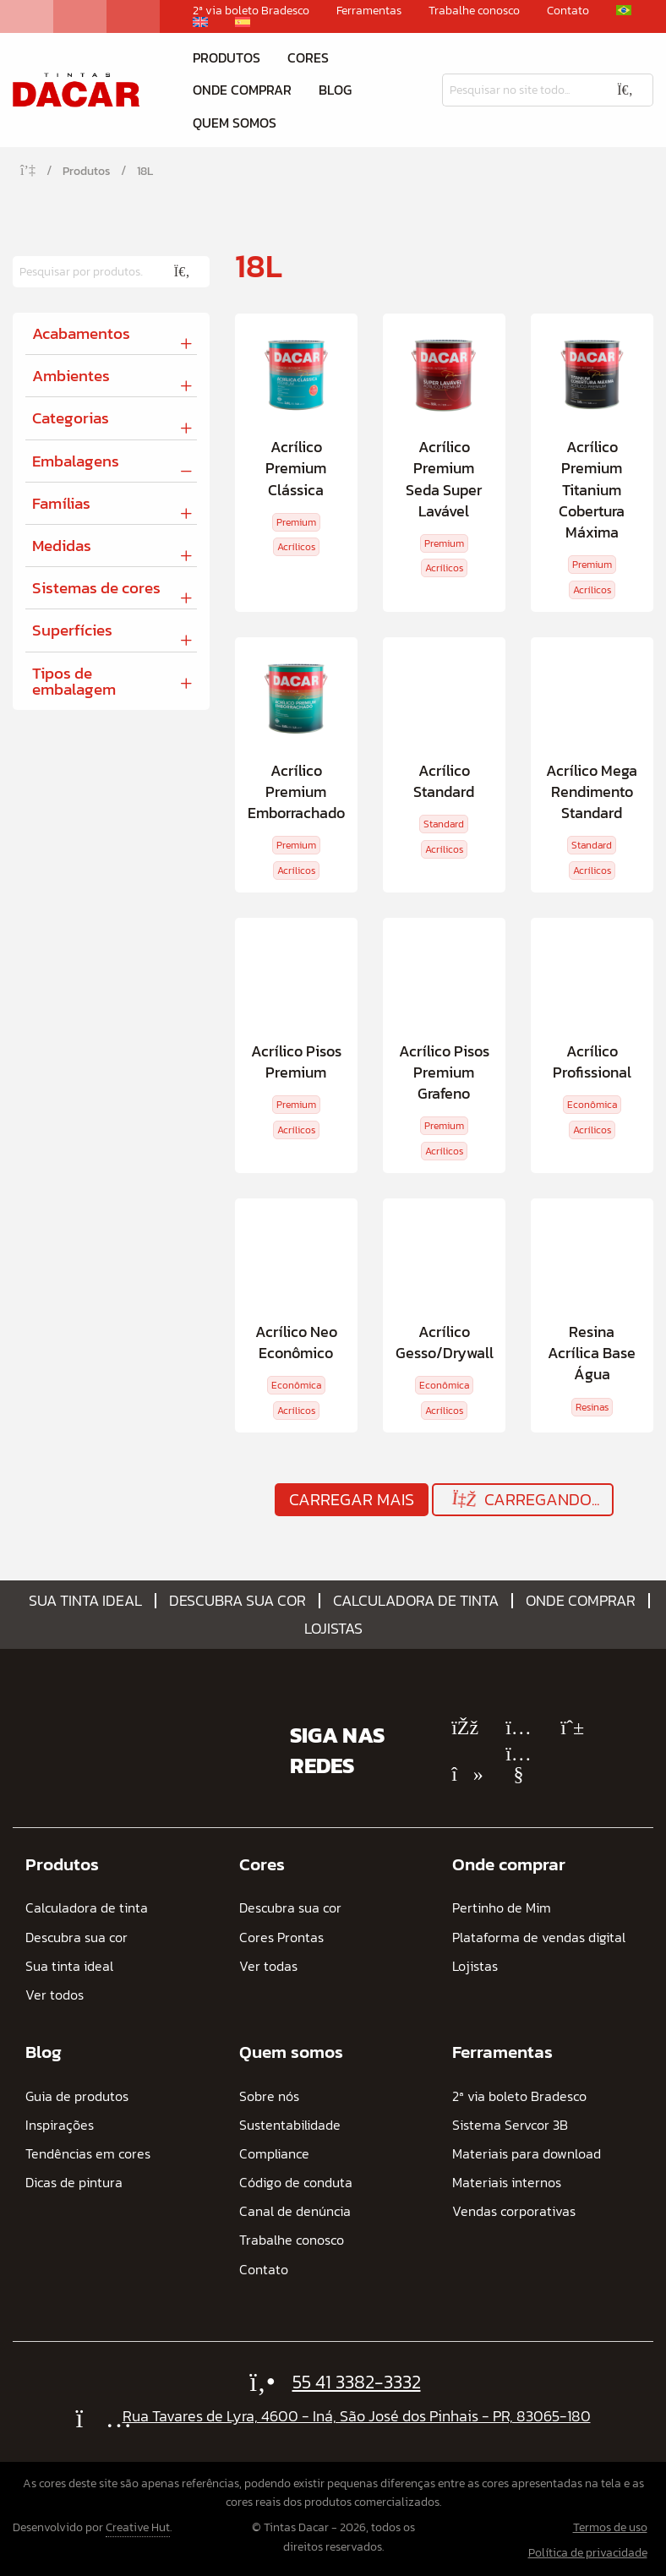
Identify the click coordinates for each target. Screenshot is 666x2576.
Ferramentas (368, 11)
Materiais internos (506, 2183)
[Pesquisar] (520, 90)
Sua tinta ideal (85, 1600)
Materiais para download (526, 2154)
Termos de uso (610, 2527)
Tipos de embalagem (74, 681)
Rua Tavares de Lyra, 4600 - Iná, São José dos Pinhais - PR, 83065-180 (357, 2415)
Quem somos (234, 122)
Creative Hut (138, 2527)
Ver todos (54, 1995)
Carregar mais (351, 1499)
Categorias (70, 418)
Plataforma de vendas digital (538, 1937)
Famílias (61, 503)
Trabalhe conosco (474, 11)
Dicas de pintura (74, 2183)
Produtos (226, 57)
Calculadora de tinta (416, 1600)
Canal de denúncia (295, 2211)
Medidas (61, 545)
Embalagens (75, 461)
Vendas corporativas (514, 2211)
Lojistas (333, 1628)
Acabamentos (81, 333)
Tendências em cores (87, 2154)
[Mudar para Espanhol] (242, 22)
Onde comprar (242, 89)
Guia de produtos (76, 2096)
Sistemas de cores (96, 588)
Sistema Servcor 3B (510, 2125)
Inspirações (59, 2125)
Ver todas (268, 1966)
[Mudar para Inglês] (200, 22)
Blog (335, 89)
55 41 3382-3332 (356, 2382)
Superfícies (72, 630)
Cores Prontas (281, 1937)
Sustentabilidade (290, 2125)
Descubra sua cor (237, 1600)
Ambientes (71, 375)
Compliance (274, 2154)
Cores (308, 57)
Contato (568, 11)
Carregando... (524, 1500)
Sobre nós (269, 2096)
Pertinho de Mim (501, 1908)
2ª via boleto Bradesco (251, 11)
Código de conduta (295, 2183)
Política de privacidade (587, 2553)
